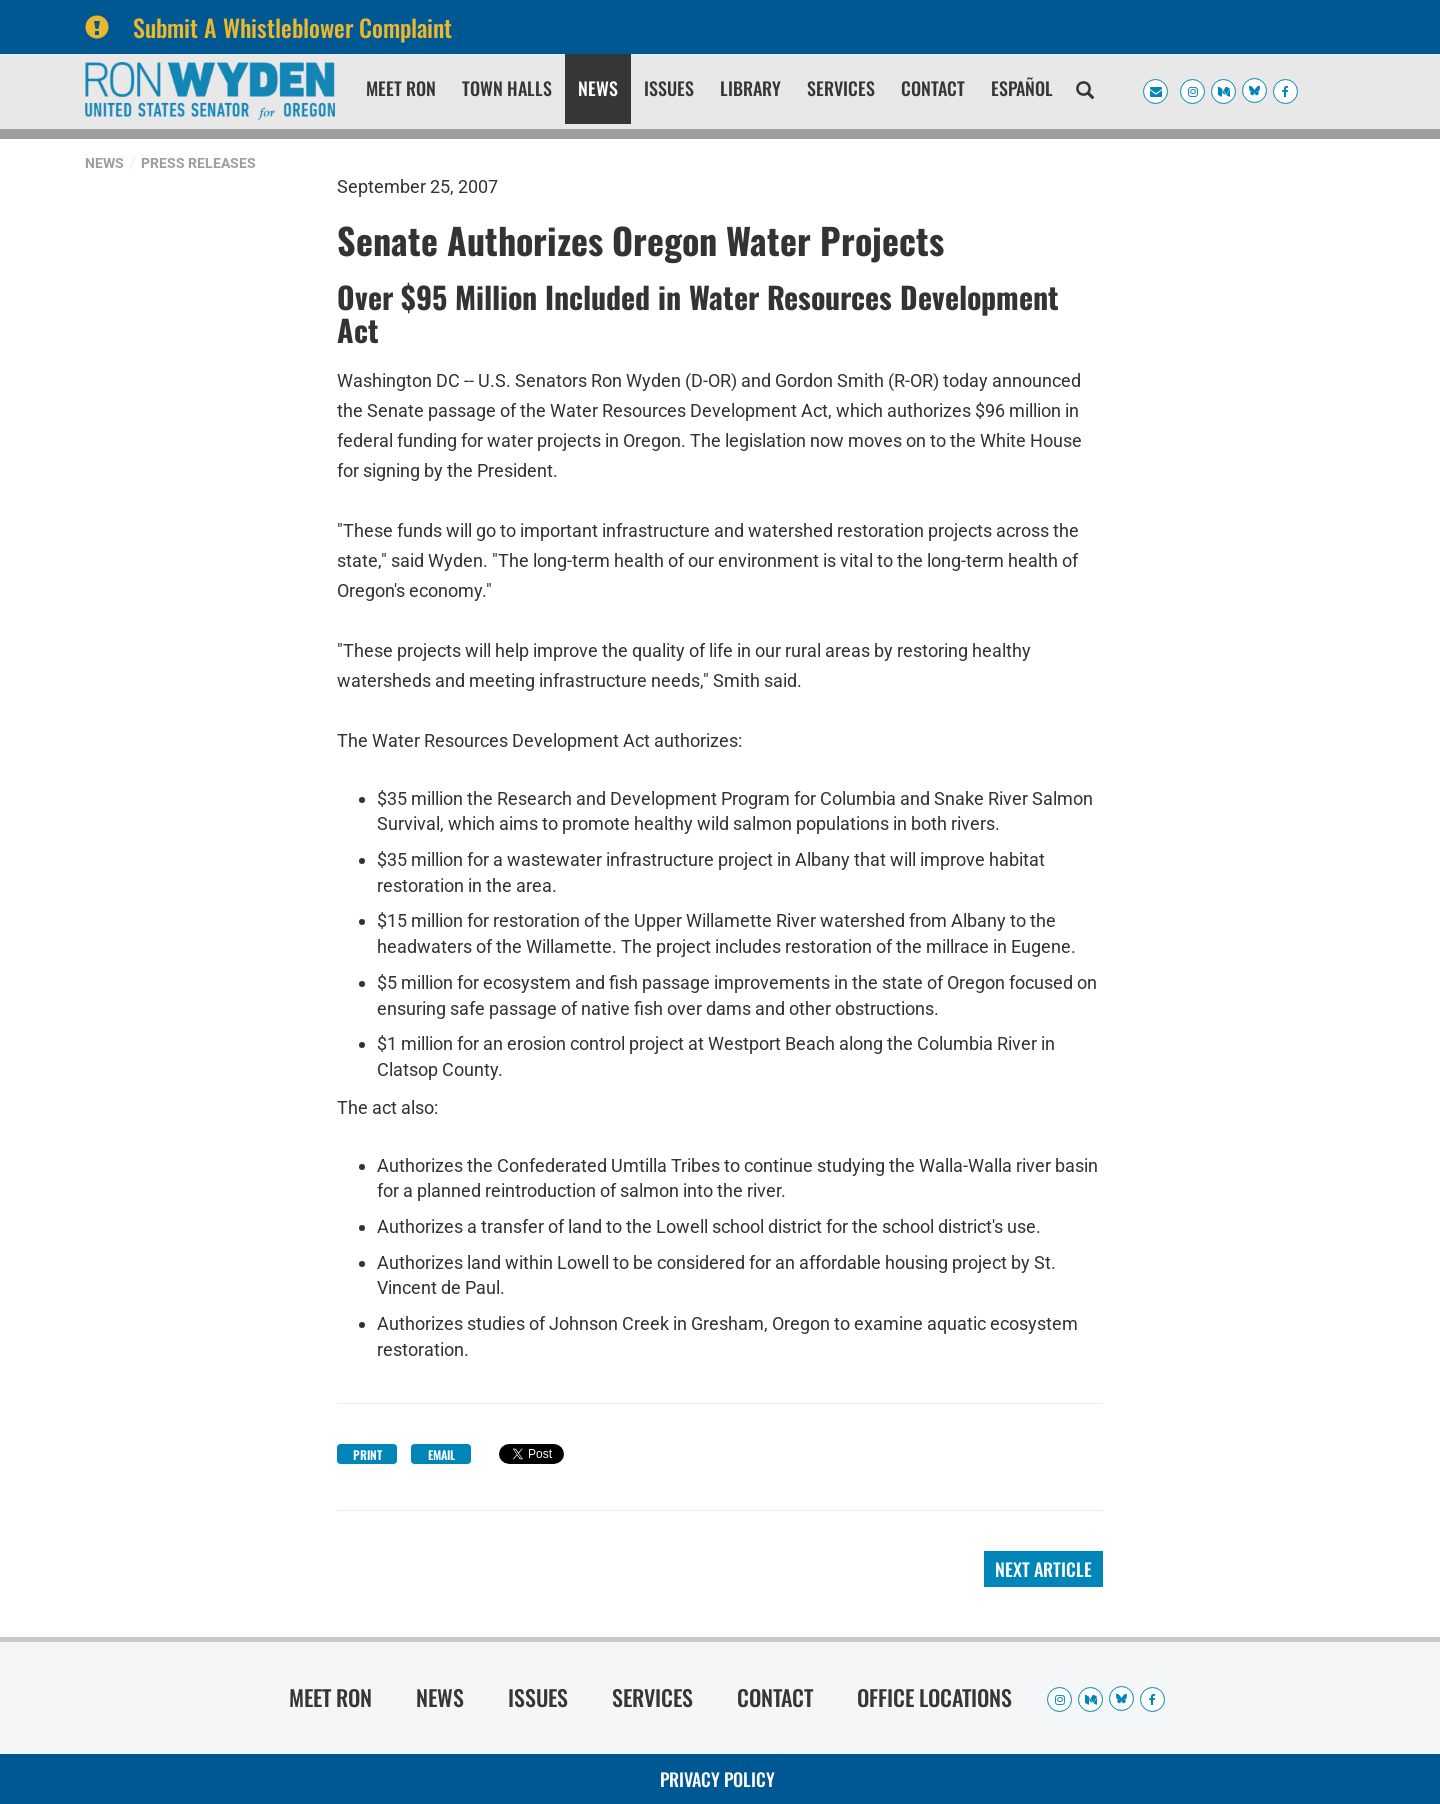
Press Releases (198, 163)
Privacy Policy (717, 1779)
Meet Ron (401, 88)
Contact (933, 88)
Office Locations (934, 1697)
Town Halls (507, 88)
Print (367, 1454)
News (598, 88)
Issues (669, 88)
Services (841, 88)
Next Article (1043, 1569)
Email (441, 1454)
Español (1022, 88)
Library (750, 88)
